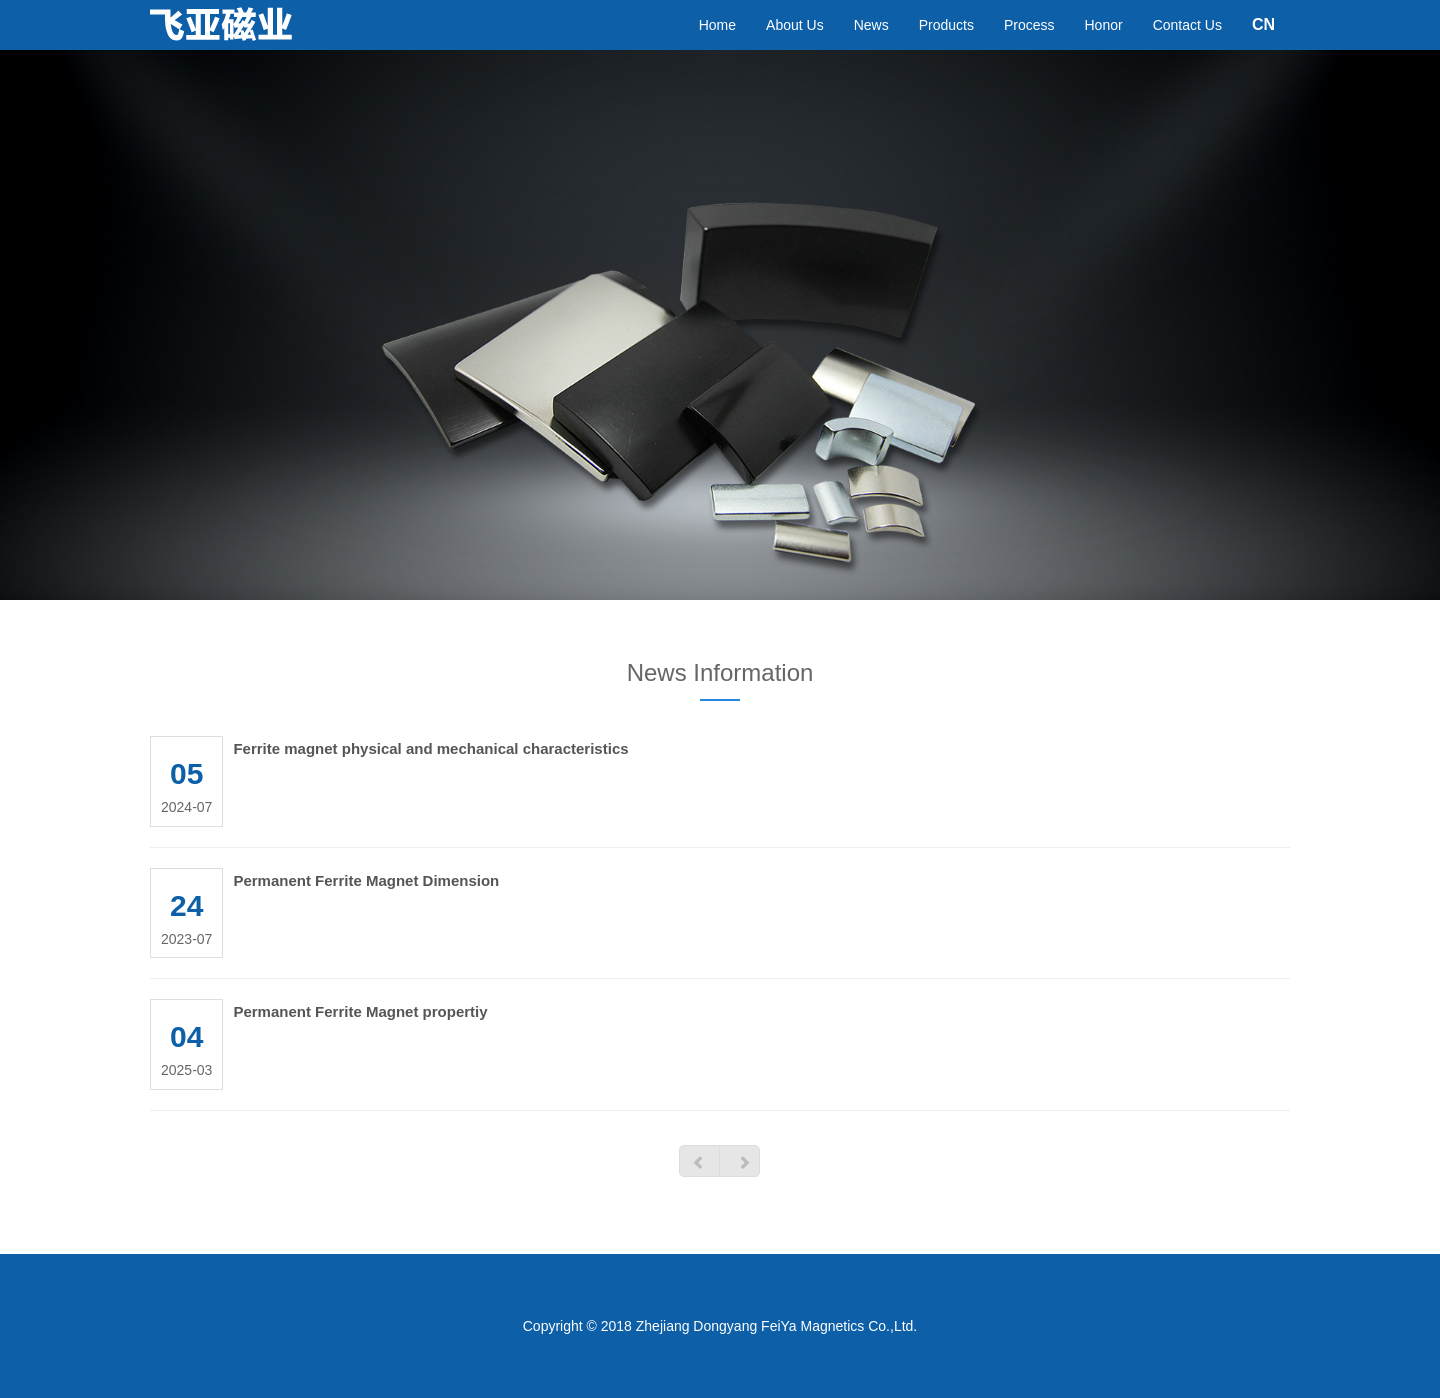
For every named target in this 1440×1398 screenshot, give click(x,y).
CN (1263, 44)
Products (946, 45)
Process (1029, 45)
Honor (1104, 45)
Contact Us (1187, 45)
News (871, 45)
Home (717, 45)
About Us (795, 45)
